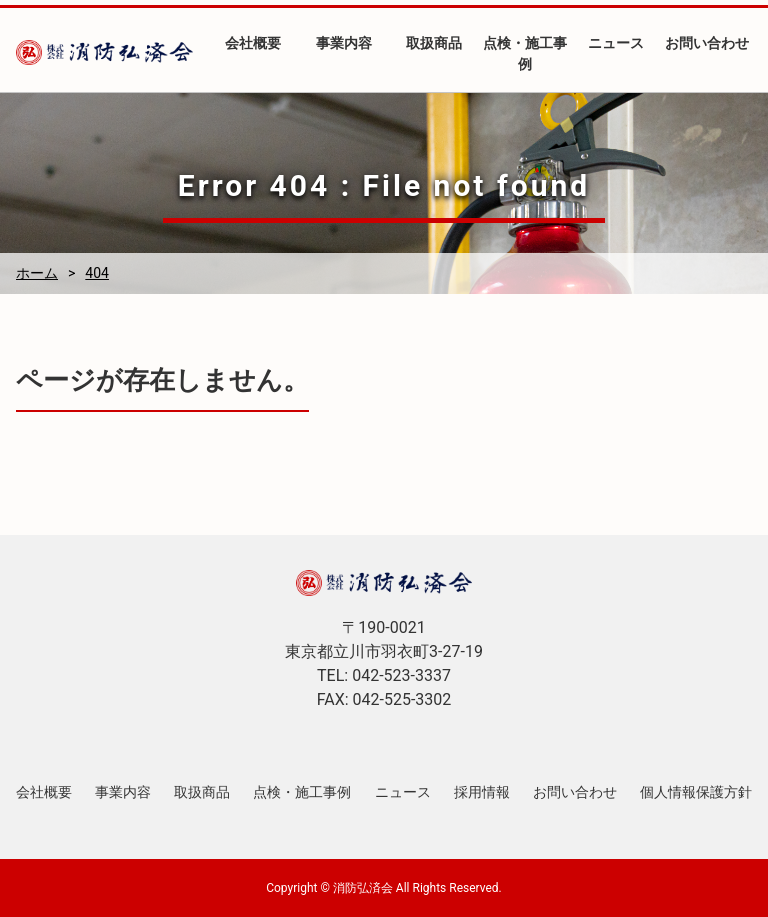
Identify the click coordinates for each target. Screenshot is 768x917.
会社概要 (253, 43)
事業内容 (344, 43)
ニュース (616, 43)
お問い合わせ (707, 43)
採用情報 (482, 792)
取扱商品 (434, 43)
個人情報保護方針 (696, 792)
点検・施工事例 (525, 53)
